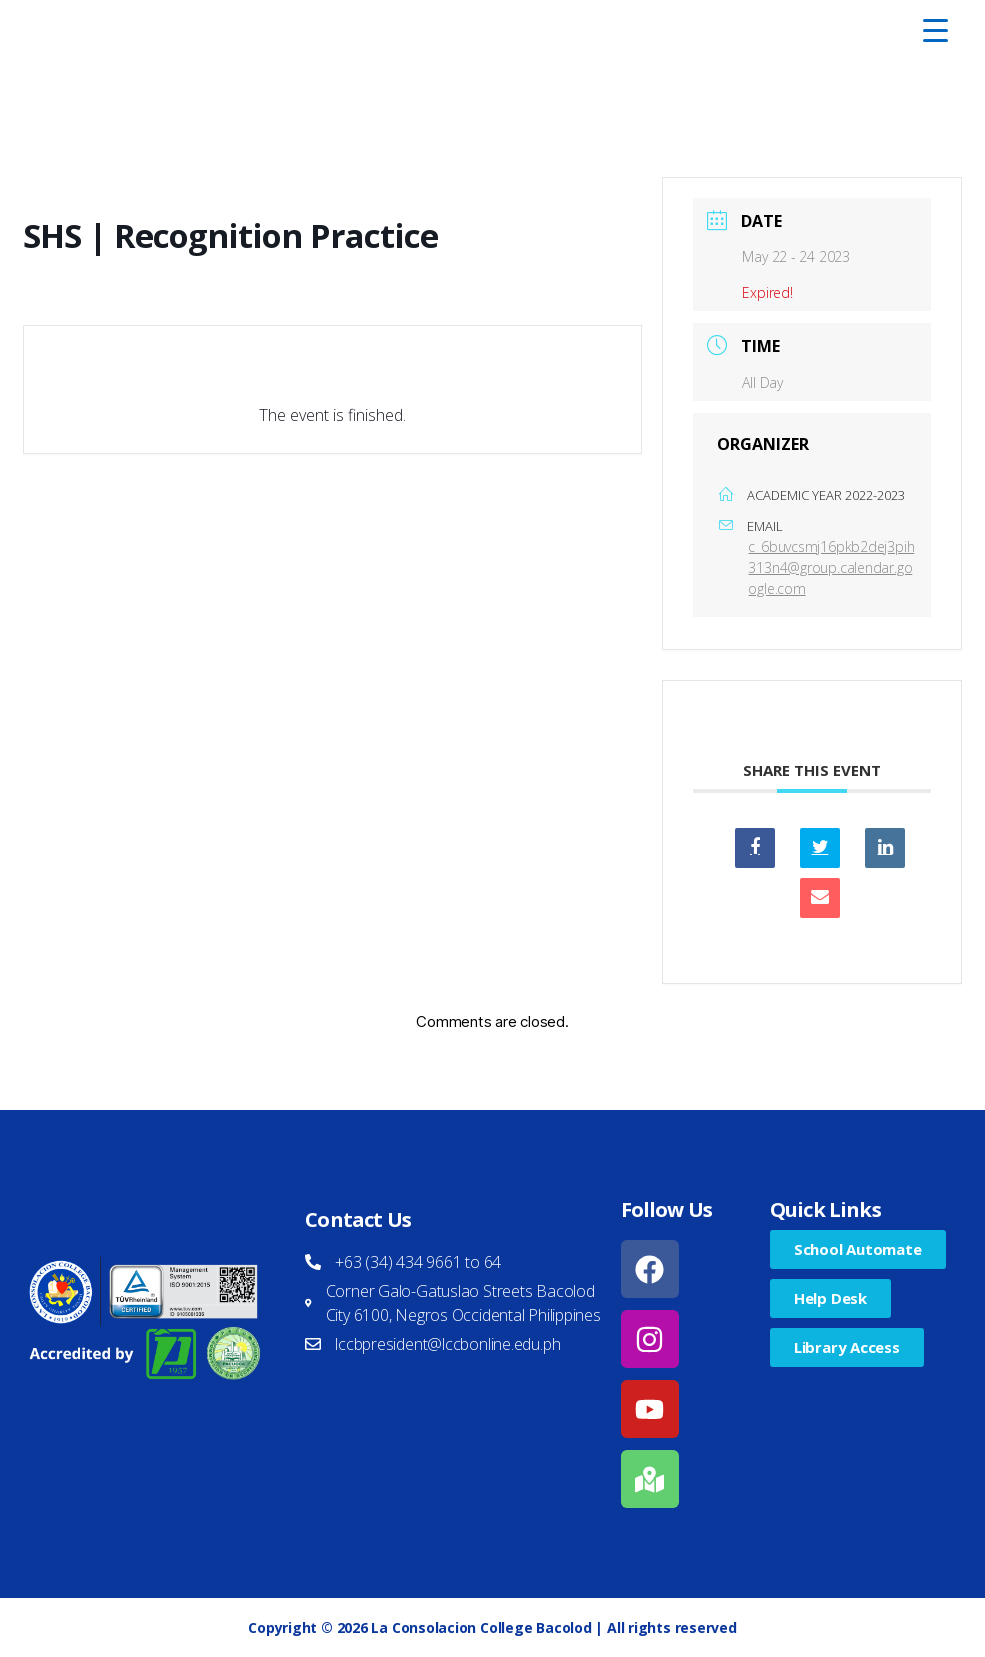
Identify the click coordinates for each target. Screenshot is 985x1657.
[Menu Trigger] (935, 30)
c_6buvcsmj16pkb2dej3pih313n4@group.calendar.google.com (831, 567)
